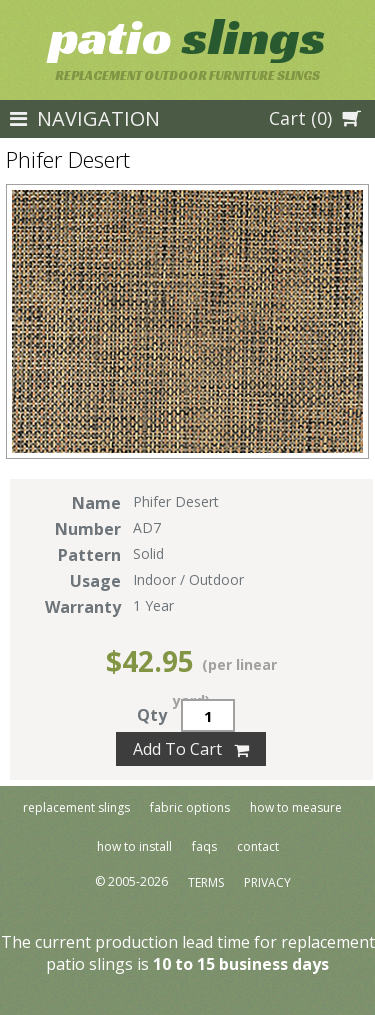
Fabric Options (190, 807)
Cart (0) (315, 118)
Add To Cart (191, 749)
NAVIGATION (85, 118)
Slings (187, 36)
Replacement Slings (76, 807)
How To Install (134, 846)
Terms (206, 883)
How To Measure (296, 807)
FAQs (204, 846)
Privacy (267, 883)
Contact (258, 846)
